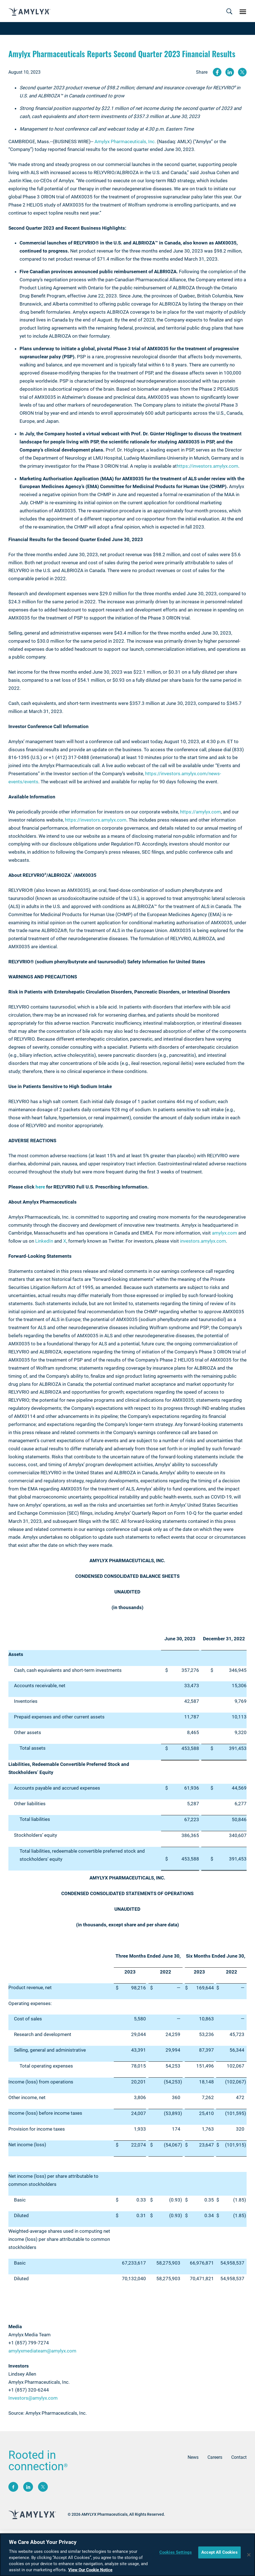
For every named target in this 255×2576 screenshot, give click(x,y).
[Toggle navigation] (229, 11)
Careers (214, 2457)
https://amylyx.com (200, 812)
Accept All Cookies (219, 2552)
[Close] (249, 2555)
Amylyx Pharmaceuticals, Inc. (125, 141)
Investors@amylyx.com (33, 2398)
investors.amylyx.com (203, 1241)
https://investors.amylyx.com (207, 466)
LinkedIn (44, 1241)
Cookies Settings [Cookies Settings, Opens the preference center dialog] (175, 2552)
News (193, 2457)
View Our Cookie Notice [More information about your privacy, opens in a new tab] (90, 2569)
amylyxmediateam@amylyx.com (42, 2351)
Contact (239, 2457)
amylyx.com (224, 1233)
